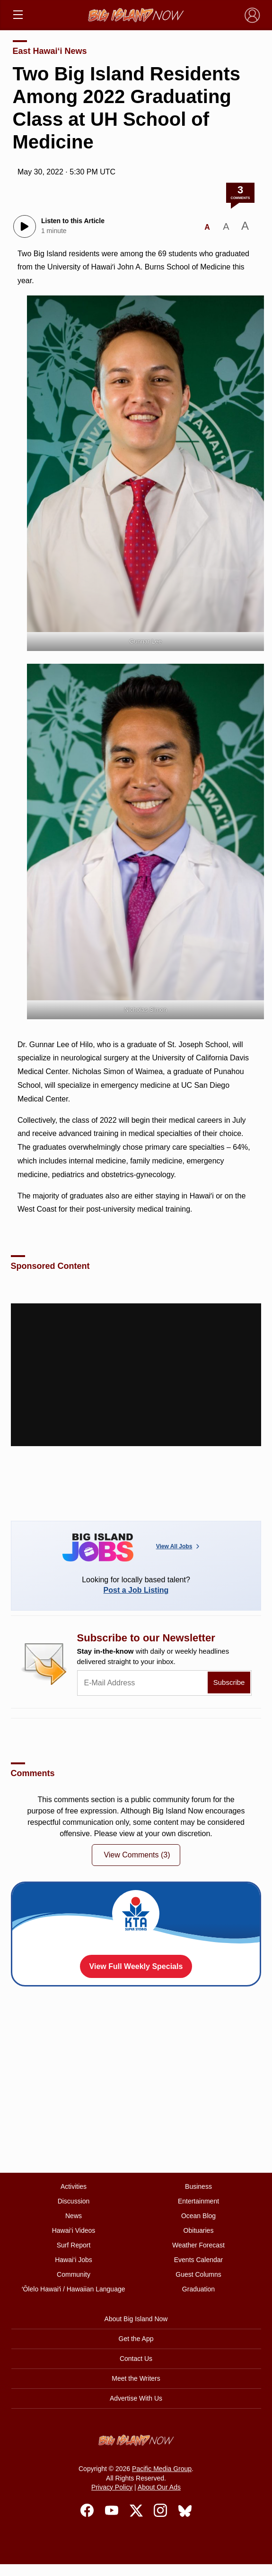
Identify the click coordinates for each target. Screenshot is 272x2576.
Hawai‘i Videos (74, 2230)
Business (198, 2186)
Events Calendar (198, 2260)
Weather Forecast (198, 2245)
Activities (74, 2186)
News (73, 2216)
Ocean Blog (198, 2216)
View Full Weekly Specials (136, 1966)
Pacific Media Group (162, 2468)
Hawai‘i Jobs (73, 2260)
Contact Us (136, 2358)
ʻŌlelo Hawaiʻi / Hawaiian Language (73, 2289)
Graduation (198, 2289)
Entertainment (198, 2201)
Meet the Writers (136, 2378)
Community (73, 2274)
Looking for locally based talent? (136, 1585)
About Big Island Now (136, 2319)
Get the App (136, 2338)
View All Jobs (179, 1546)
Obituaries (199, 2230)
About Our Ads (159, 2487)
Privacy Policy (111, 2487)
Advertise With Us (136, 2398)
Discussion (74, 2201)
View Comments (137, 1855)
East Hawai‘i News (50, 51)
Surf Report (74, 2245)
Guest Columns (198, 2274)
